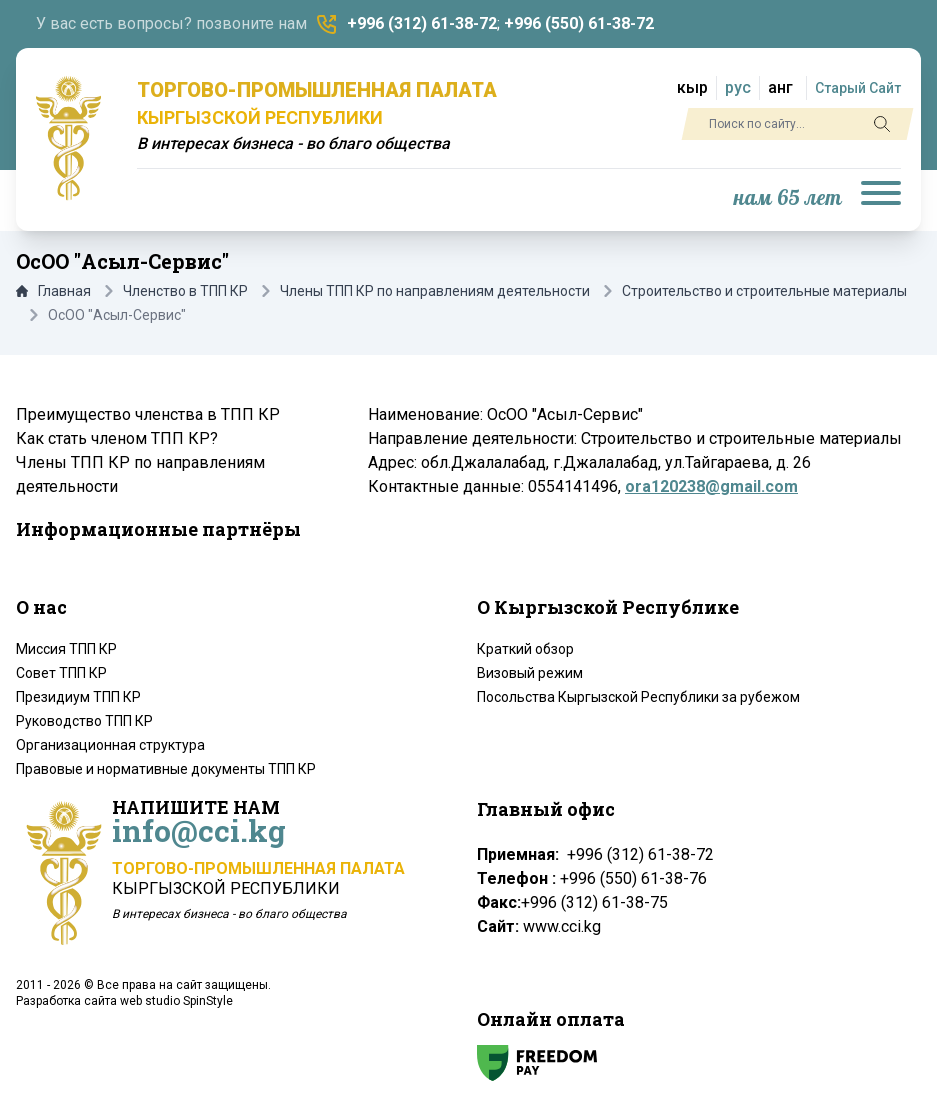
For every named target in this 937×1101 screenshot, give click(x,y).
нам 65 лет (788, 198)
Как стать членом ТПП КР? (117, 438)
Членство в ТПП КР (185, 291)
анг (780, 87)
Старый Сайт (858, 88)
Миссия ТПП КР (66, 649)
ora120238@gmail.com (711, 486)
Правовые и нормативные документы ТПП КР (166, 769)
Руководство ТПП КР (84, 721)
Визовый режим (530, 673)
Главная (53, 291)
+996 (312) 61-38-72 (422, 23)
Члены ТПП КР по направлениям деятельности (435, 291)
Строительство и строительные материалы (764, 291)
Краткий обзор (525, 649)
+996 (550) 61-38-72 (579, 23)
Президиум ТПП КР (78, 697)
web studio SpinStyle (176, 1001)
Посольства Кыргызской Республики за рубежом (638, 697)
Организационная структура (110, 745)
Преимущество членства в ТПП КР (148, 414)
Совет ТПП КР (61, 673)
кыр (692, 87)
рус (738, 87)
